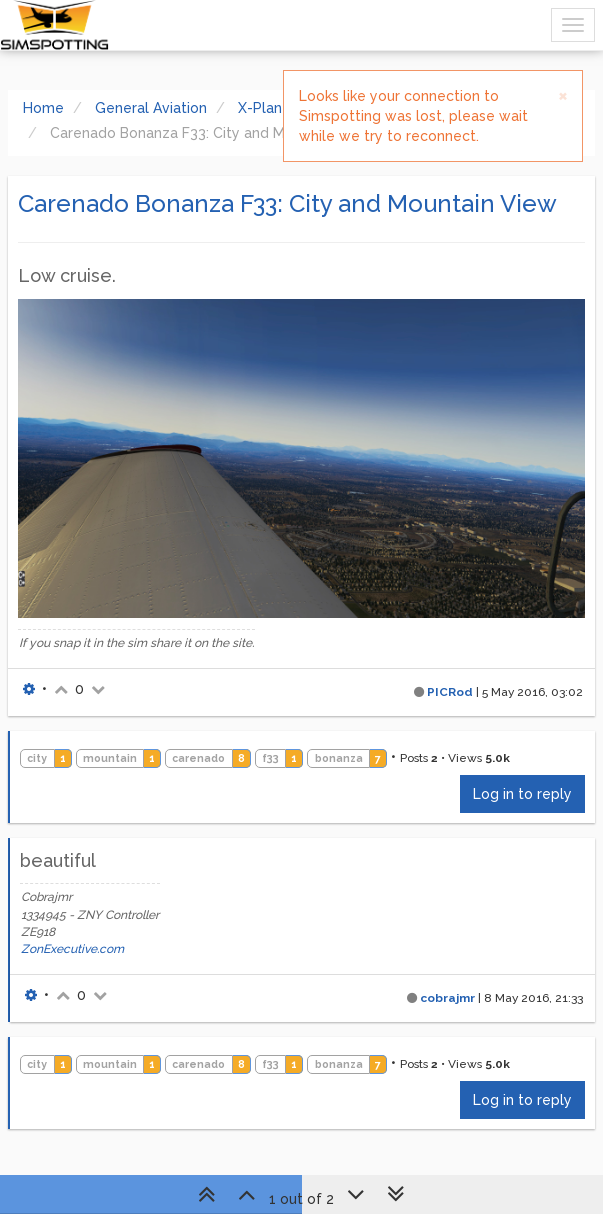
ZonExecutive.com (72, 949)
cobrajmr (447, 998)
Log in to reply (522, 794)
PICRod (450, 692)
